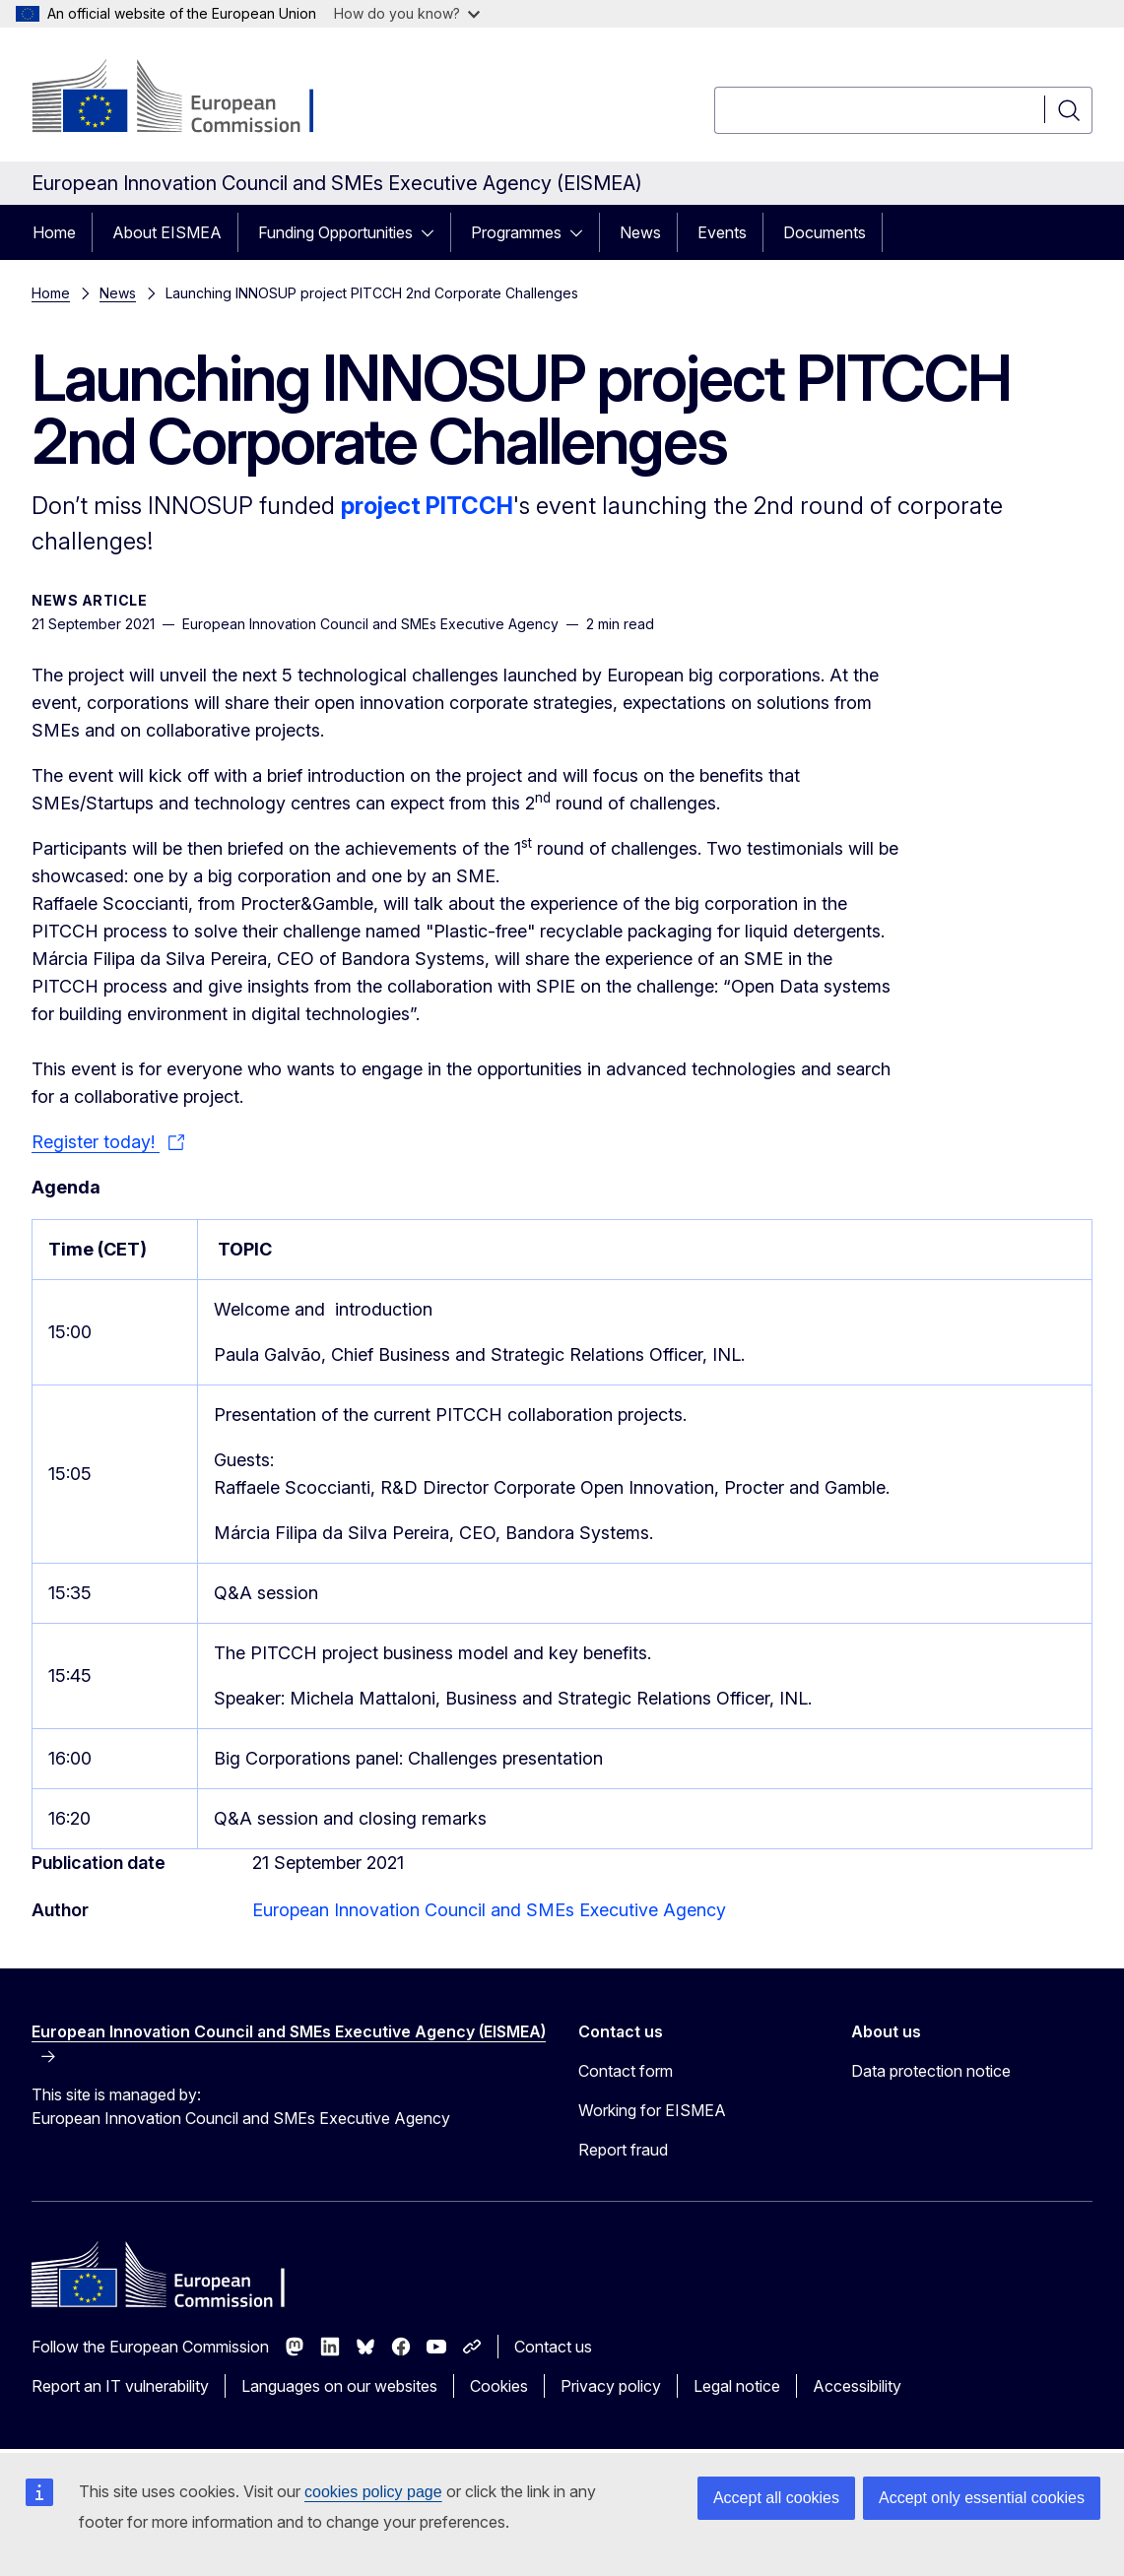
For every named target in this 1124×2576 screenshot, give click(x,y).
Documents (824, 232)
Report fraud (623, 2149)
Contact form (625, 2071)
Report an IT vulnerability (120, 2386)
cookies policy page (373, 2491)
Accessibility (857, 2386)
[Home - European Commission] (191, 98)
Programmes (516, 232)
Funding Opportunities (335, 232)
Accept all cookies (776, 2497)
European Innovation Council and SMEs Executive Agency (489, 1910)
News (640, 232)
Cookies (499, 2386)
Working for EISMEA (652, 2110)
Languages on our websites (339, 2386)
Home (54, 232)
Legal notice (737, 2386)
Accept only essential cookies (982, 2497)
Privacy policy (611, 2386)
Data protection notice (931, 2071)
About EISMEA (167, 232)
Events (722, 232)
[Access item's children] (433, 232)
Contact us (553, 2346)
